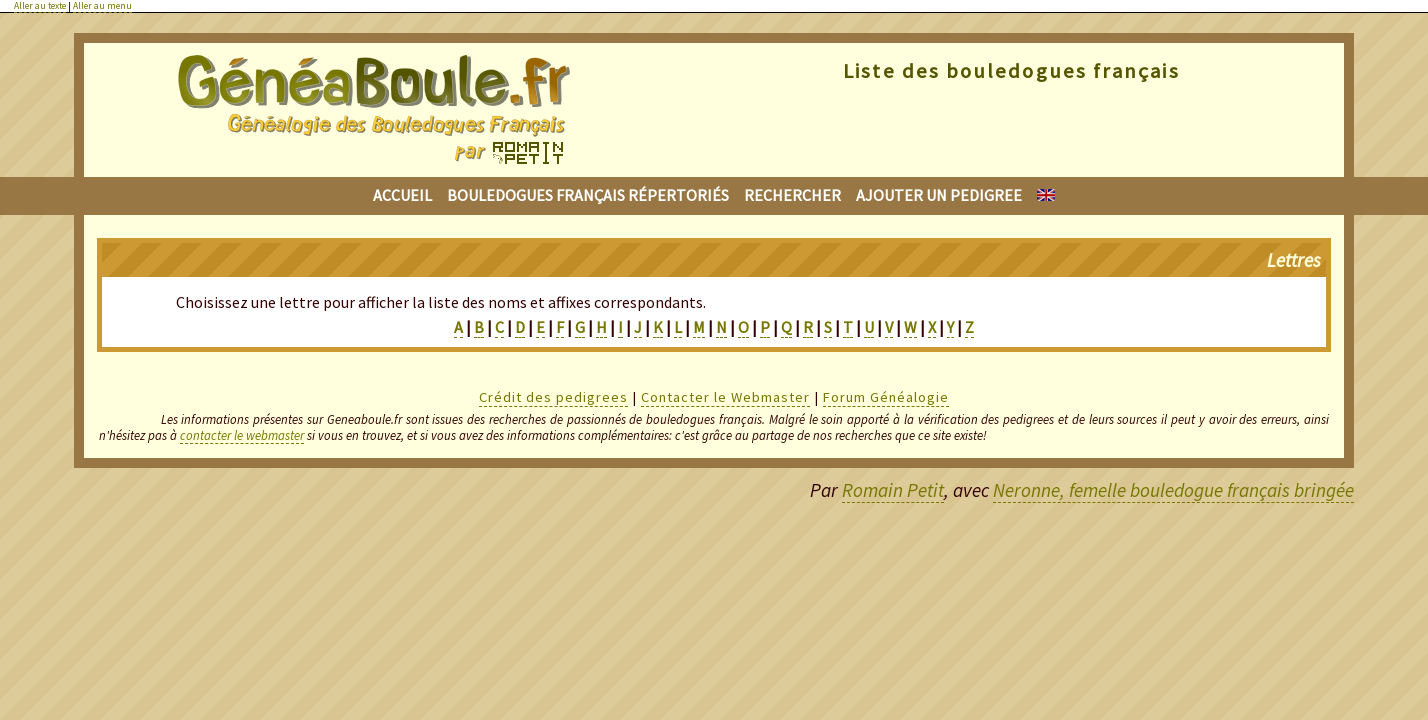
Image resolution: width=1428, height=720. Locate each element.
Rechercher (792, 195)
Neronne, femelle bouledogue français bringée (1173, 490)
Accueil (402, 195)
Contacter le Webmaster (725, 397)
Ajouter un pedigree (939, 195)
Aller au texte (40, 6)
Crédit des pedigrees (553, 397)
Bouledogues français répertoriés (588, 195)
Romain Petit (893, 490)
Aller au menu (102, 6)
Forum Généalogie (886, 397)
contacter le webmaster (242, 435)
